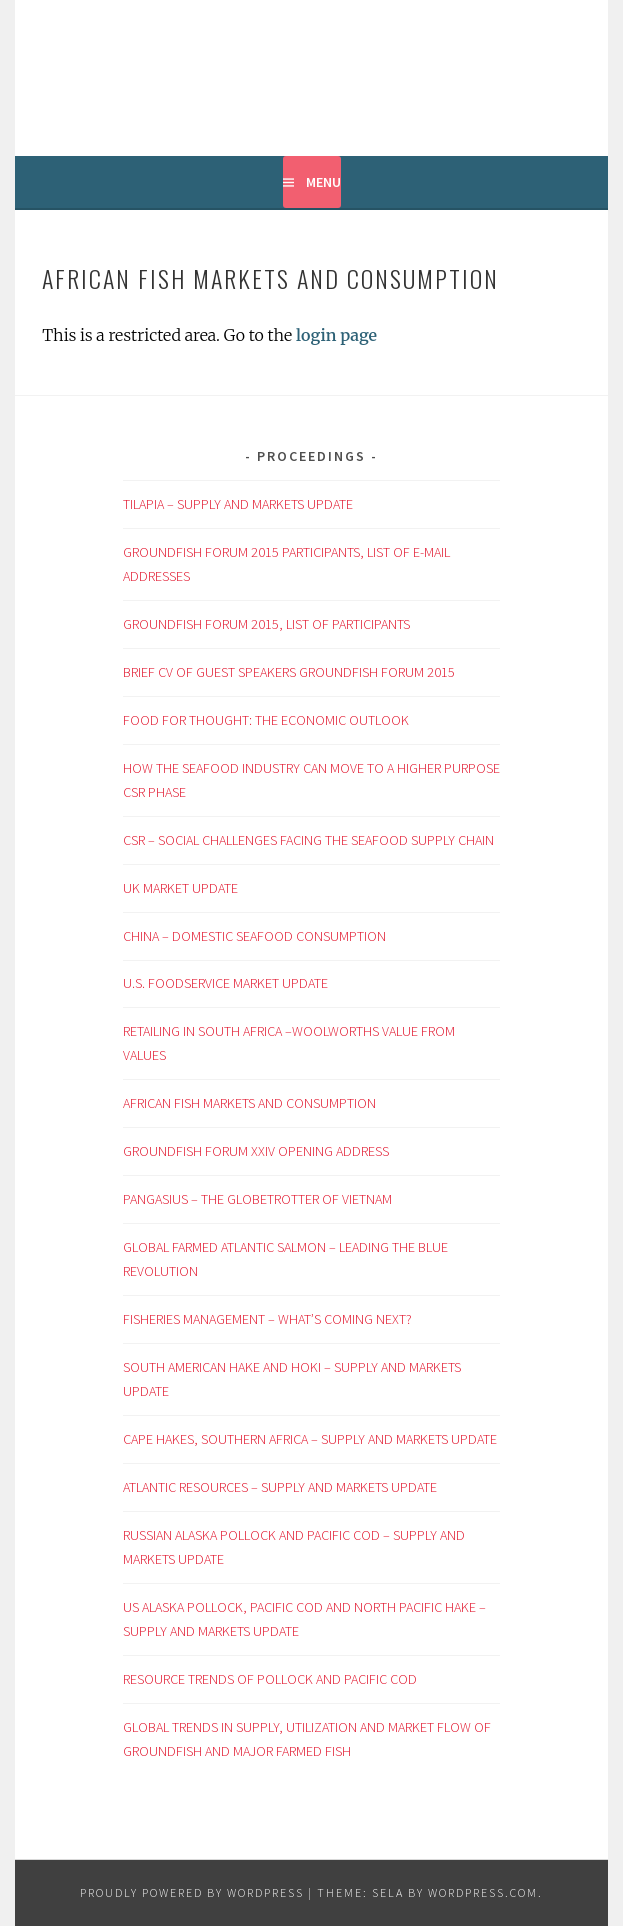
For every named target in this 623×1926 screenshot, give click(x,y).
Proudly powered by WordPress (192, 1892)
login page (336, 335)
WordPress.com (483, 1892)
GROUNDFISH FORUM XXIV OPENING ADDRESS (256, 1151)
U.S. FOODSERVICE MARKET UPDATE (225, 983)
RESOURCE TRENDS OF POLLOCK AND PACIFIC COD (270, 1679)
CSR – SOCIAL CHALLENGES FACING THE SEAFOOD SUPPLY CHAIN (308, 840)
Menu (323, 182)
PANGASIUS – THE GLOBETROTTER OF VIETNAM (259, 1199)
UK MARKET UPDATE (183, 888)
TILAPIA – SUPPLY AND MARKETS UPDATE (238, 504)
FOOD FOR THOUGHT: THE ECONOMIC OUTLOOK (267, 720)
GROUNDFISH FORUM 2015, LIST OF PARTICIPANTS (266, 624)
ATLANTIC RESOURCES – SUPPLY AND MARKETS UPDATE (280, 1487)
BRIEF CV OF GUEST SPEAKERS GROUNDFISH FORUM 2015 (290, 672)
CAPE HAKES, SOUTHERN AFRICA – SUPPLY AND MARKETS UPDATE (311, 1439)
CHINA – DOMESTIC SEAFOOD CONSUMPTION (256, 936)
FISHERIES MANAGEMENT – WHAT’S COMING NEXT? (269, 1319)
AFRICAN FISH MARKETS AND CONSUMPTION (249, 1103)
